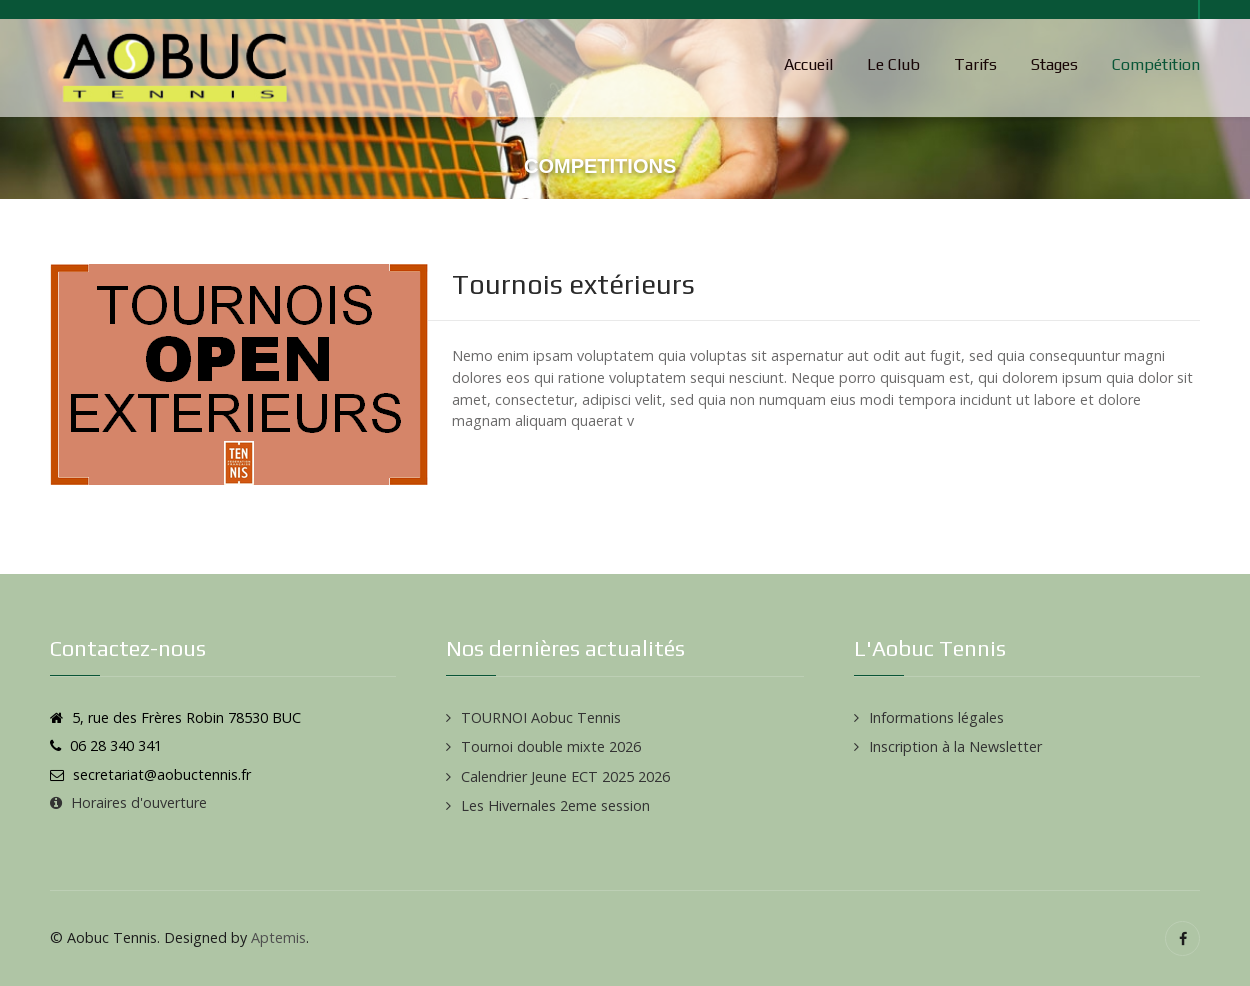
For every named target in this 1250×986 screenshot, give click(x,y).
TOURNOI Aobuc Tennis (541, 717)
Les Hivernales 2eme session (555, 805)
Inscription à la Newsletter (955, 746)
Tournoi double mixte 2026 (551, 746)
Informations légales (936, 717)
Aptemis (278, 937)
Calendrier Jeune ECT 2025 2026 (565, 776)
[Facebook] (1182, 938)
